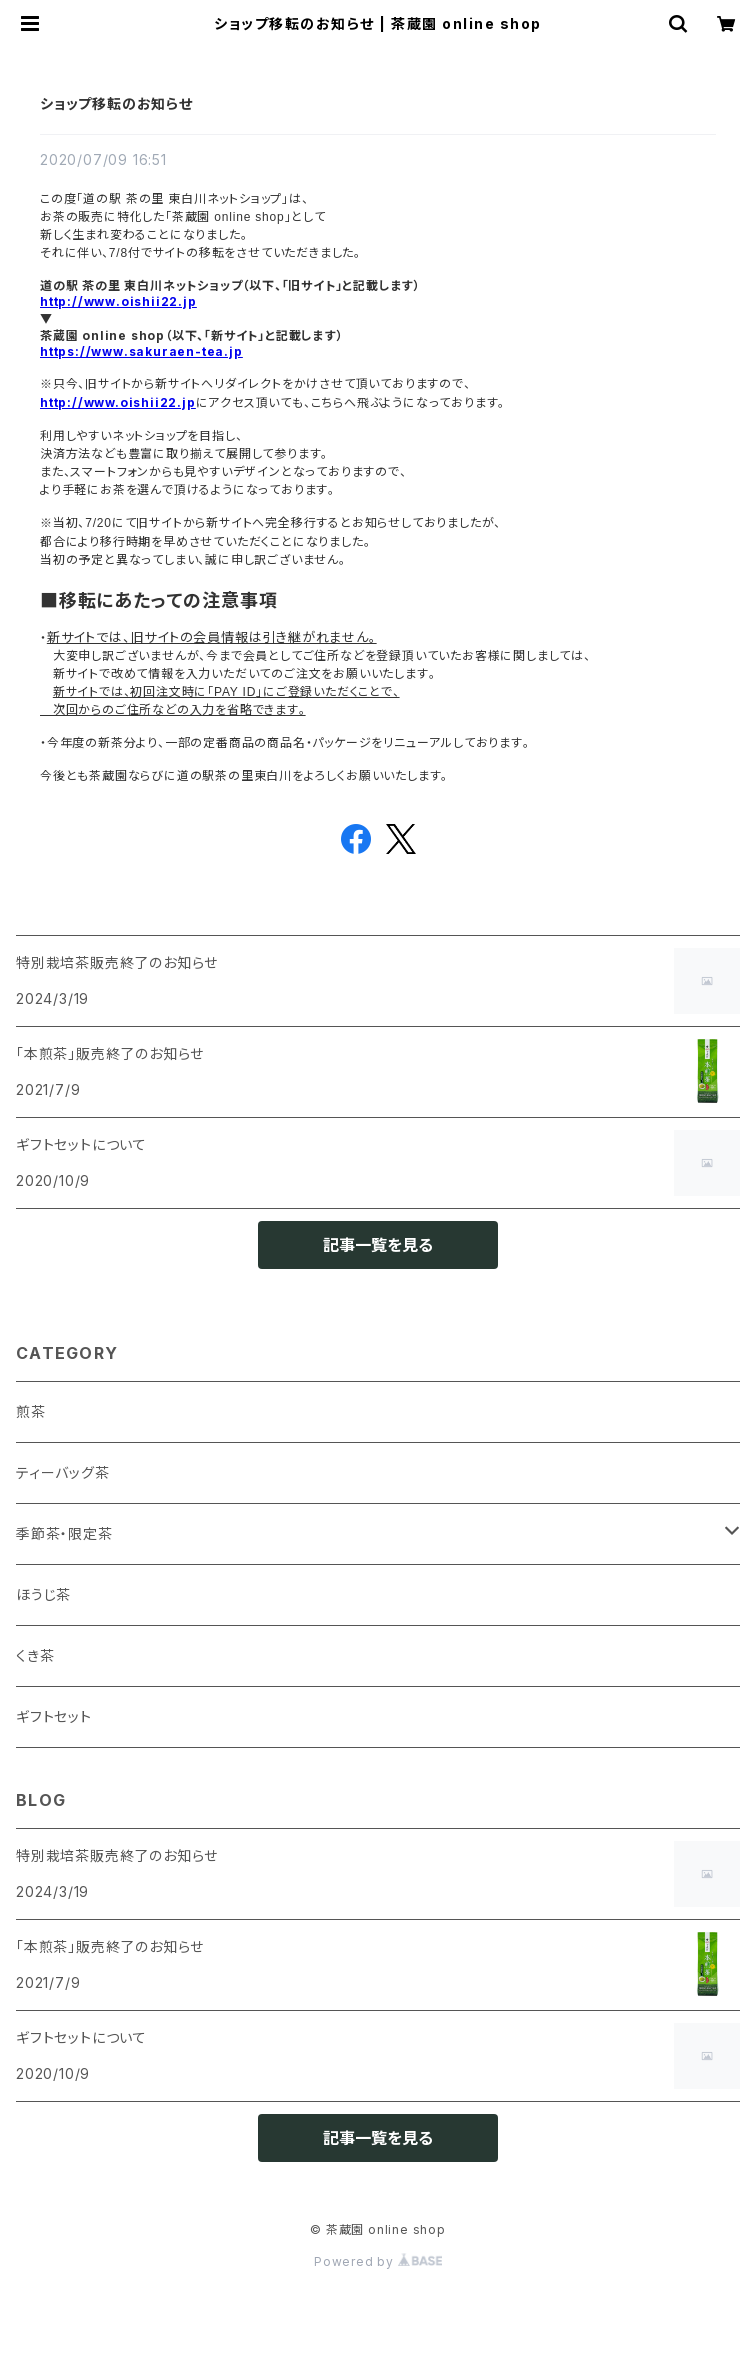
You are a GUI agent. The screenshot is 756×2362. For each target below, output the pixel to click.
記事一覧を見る (378, 1245)
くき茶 (35, 1655)
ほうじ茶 (43, 1594)
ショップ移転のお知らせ (116, 103)
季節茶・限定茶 (64, 1533)
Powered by (378, 2261)
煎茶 (31, 1411)
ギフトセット (54, 1716)
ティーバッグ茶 (63, 1472)
